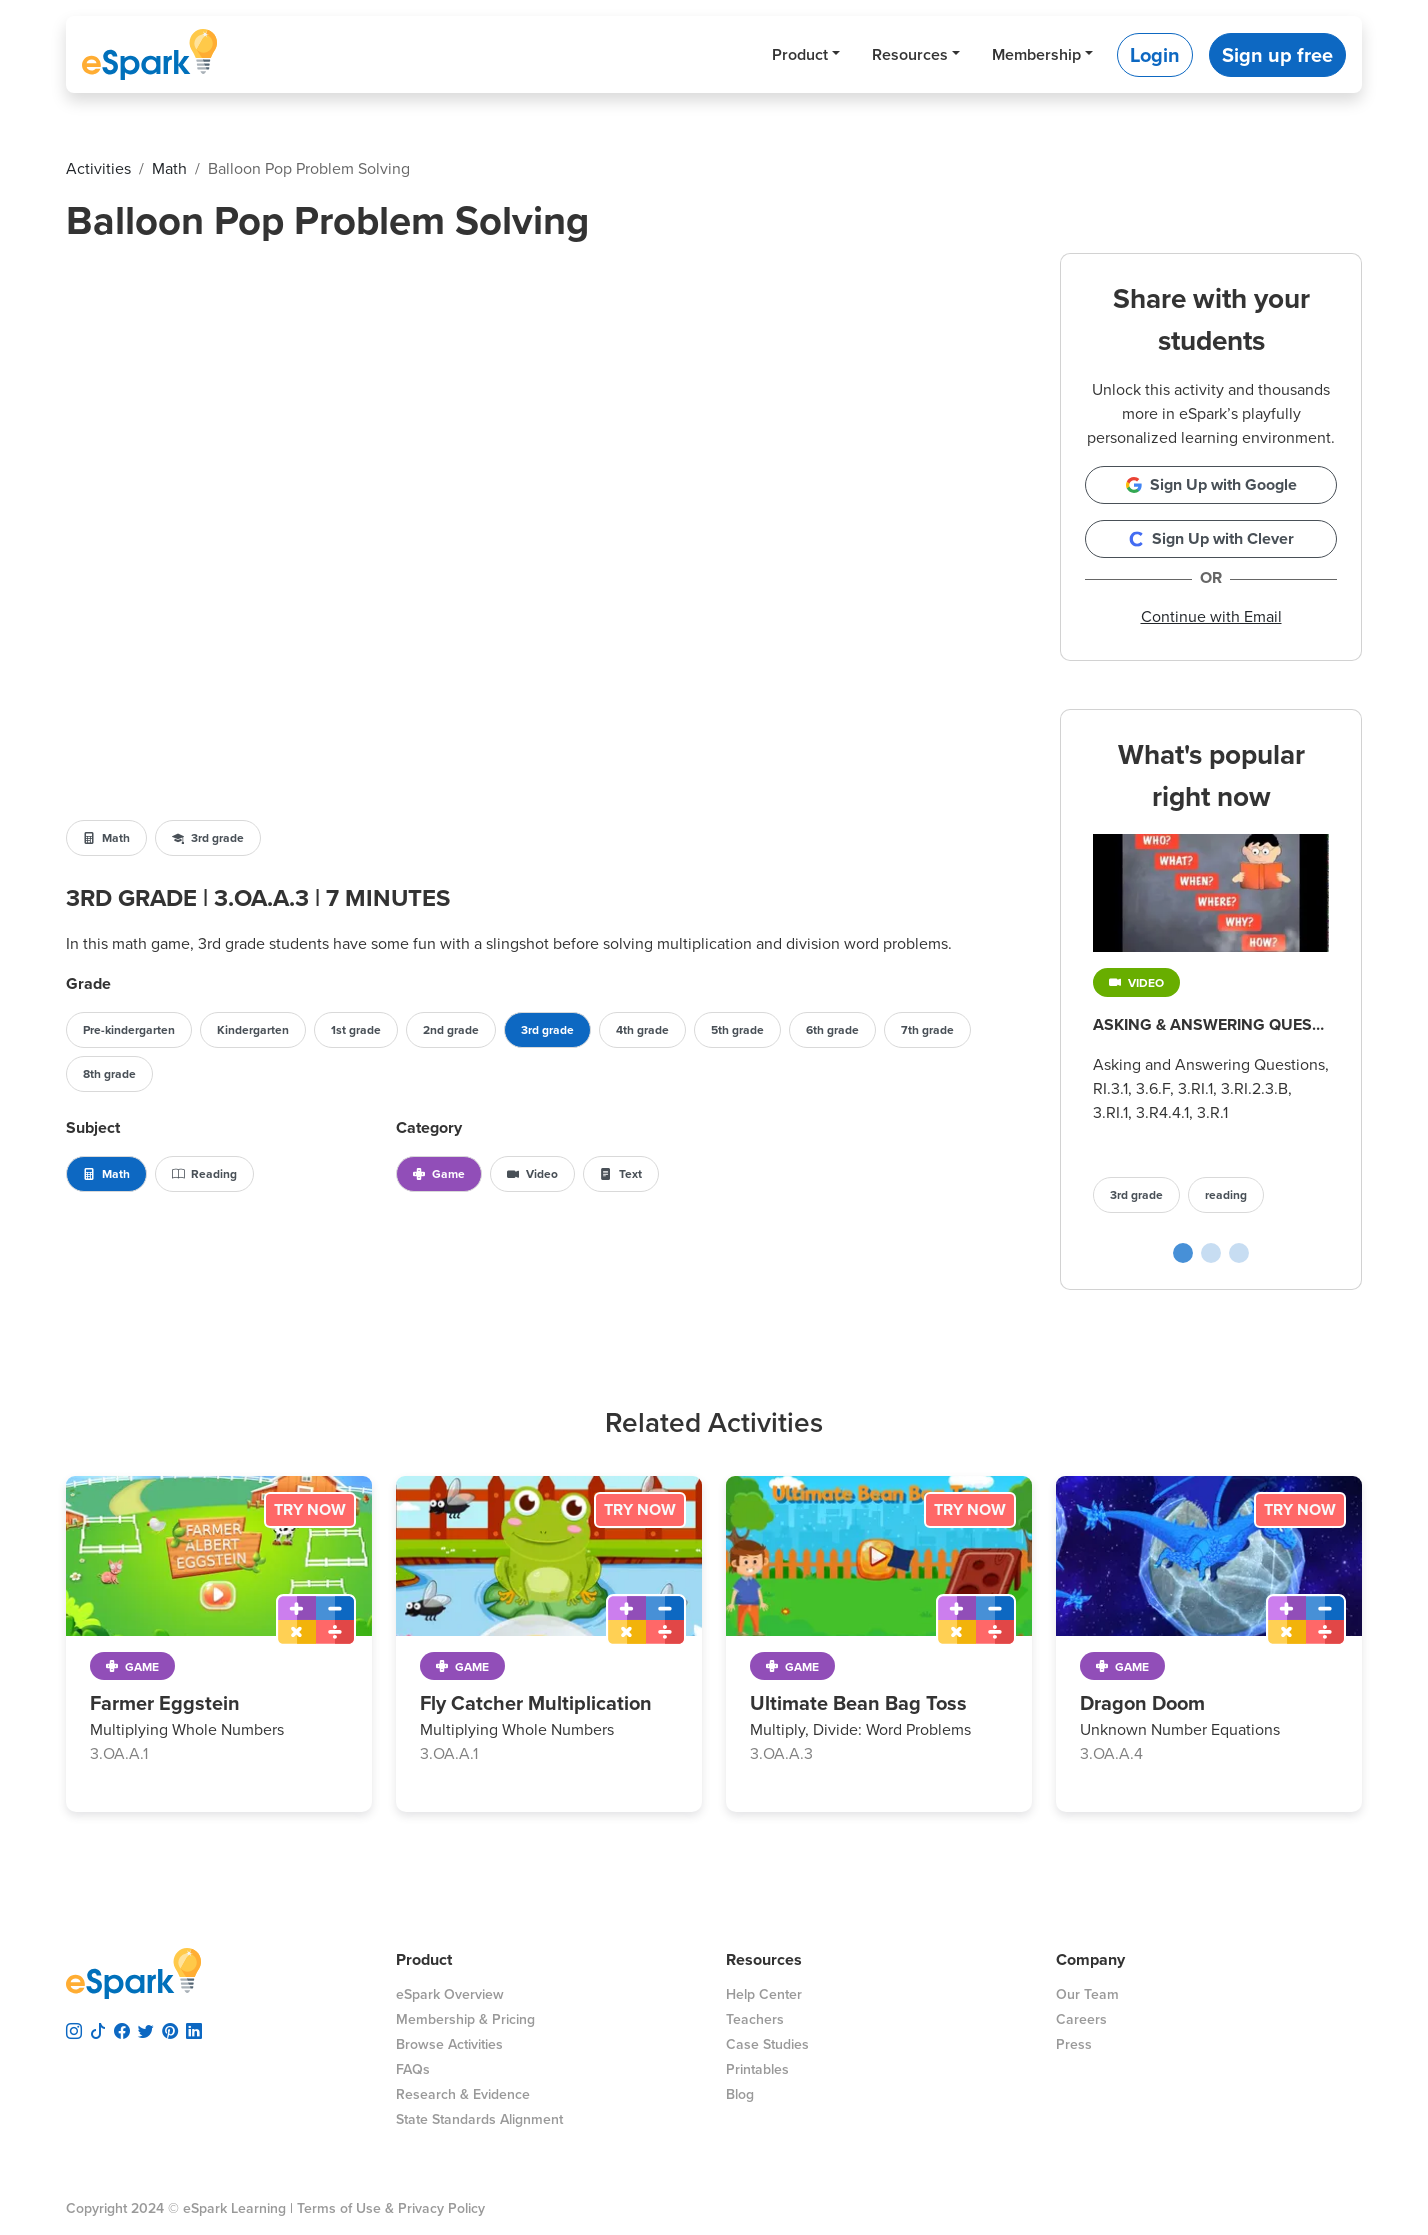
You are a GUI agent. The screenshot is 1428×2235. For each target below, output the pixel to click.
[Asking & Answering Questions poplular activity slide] (1183, 1253)
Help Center (764, 1994)
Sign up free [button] (1277, 55)
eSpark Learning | (236, 2208)
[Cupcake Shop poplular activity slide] (1211, 1253)
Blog (740, 2094)
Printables (757, 2069)
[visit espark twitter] (146, 2028)
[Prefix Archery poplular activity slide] (1239, 1253)
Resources (910, 54)
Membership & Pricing (465, 2019)
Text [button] (621, 1174)
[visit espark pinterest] (170, 2028)
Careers (1081, 2019)
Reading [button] (204, 1174)
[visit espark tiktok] (98, 2028)
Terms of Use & (345, 2208)
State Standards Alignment (479, 2119)
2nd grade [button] (451, 1030)
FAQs (413, 2069)
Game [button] (439, 1174)
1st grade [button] (356, 1030)
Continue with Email (1211, 616)
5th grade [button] (737, 1030)
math (169, 168)
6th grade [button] (832, 1030)
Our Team (1087, 1994)
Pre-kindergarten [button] (129, 1030)
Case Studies (767, 2044)
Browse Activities (449, 2044)
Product (800, 54)
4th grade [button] (642, 1030)
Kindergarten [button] (253, 1030)
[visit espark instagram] (74, 2028)
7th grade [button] (927, 1030)
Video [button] (532, 1174)
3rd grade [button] (208, 838)
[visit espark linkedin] (194, 2028)
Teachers (755, 2019)
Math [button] (106, 838)
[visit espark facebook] (122, 2028)
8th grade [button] (109, 1074)
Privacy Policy (441, 2208)
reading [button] (1226, 1195)
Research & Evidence (463, 2094)
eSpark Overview (450, 1994)
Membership (1036, 54)
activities (98, 168)
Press (1074, 2044)
